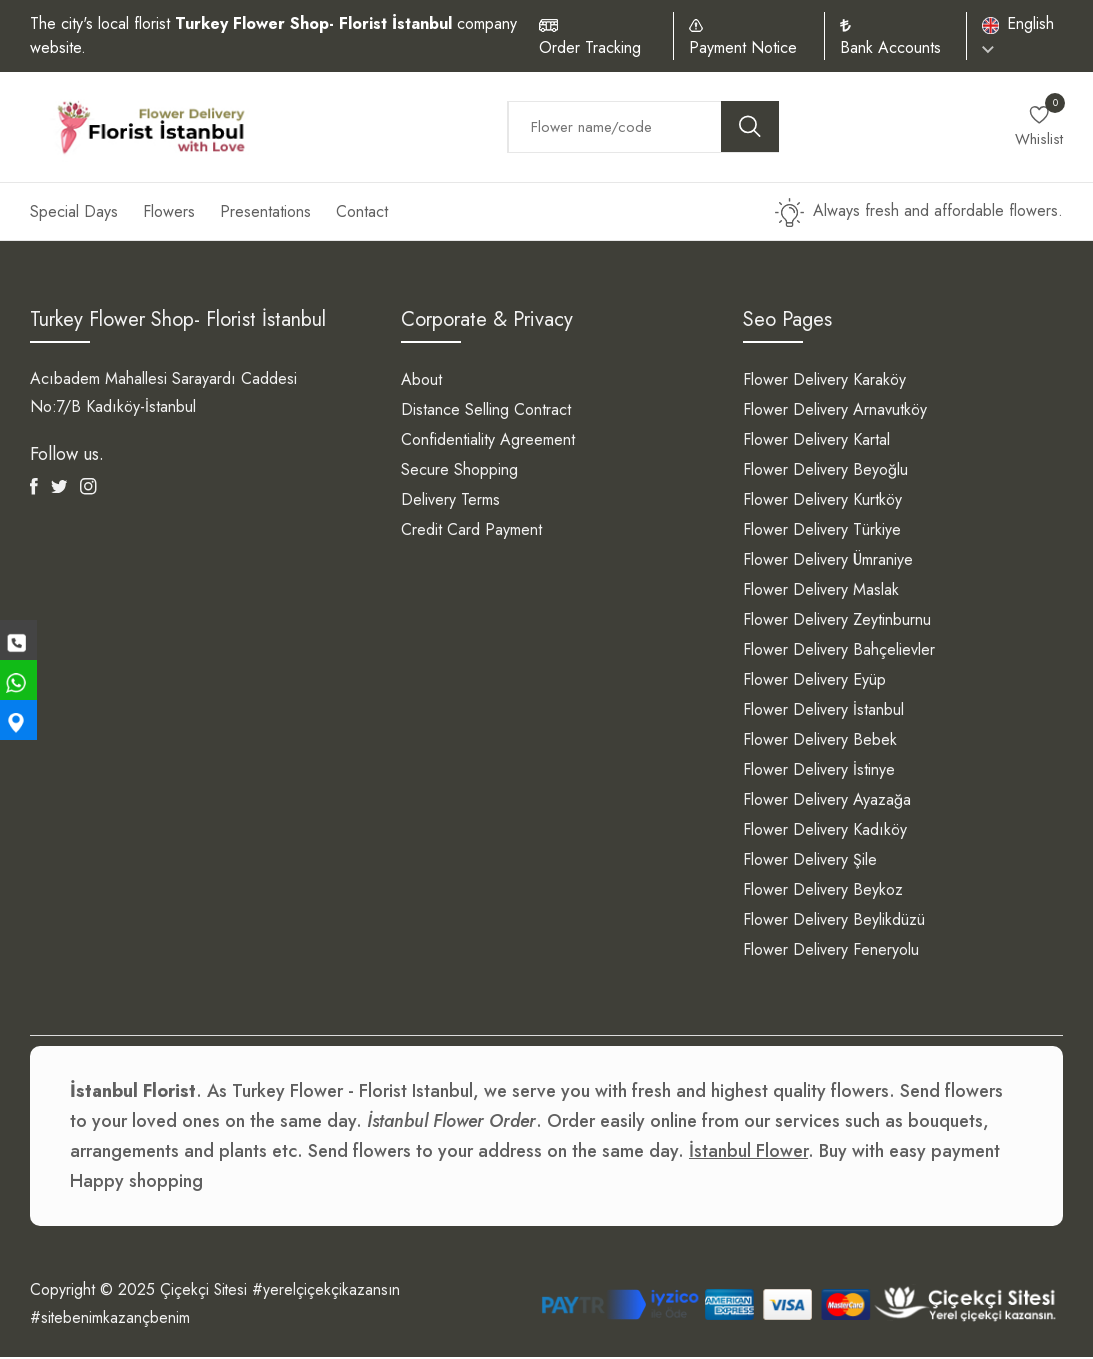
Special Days (74, 213)
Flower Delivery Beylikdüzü (834, 921)
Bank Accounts (890, 47)
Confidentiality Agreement (488, 441)
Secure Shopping (459, 471)
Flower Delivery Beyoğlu (825, 471)
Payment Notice (743, 47)
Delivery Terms (450, 501)
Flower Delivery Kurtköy (822, 501)
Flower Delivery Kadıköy (825, 831)
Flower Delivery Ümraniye (828, 561)
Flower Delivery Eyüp (814, 681)
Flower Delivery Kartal (816, 441)
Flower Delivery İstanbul (823, 711)
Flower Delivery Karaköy (824, 381)
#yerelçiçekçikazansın (328, 1291)
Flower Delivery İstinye (819, 771)
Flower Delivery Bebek (820, 741)
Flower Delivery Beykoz (823, 891)
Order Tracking (590, 47)
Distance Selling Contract (486, 411)
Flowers (169, 213)
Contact (362, 213)
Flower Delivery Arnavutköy (835, 411)
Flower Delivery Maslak (821, 591)
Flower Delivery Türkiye (822, 531)
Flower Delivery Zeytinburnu (837, 621)
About (421, 381)
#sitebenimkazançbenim (110, 1319)
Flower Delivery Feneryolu (831, 951)
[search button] (750, 127)
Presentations (265, 213)
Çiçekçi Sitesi (204, 1291)
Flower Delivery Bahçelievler (839, 651)
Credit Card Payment (471, 531)
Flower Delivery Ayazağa (827, 801)
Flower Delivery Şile (810, 861)
